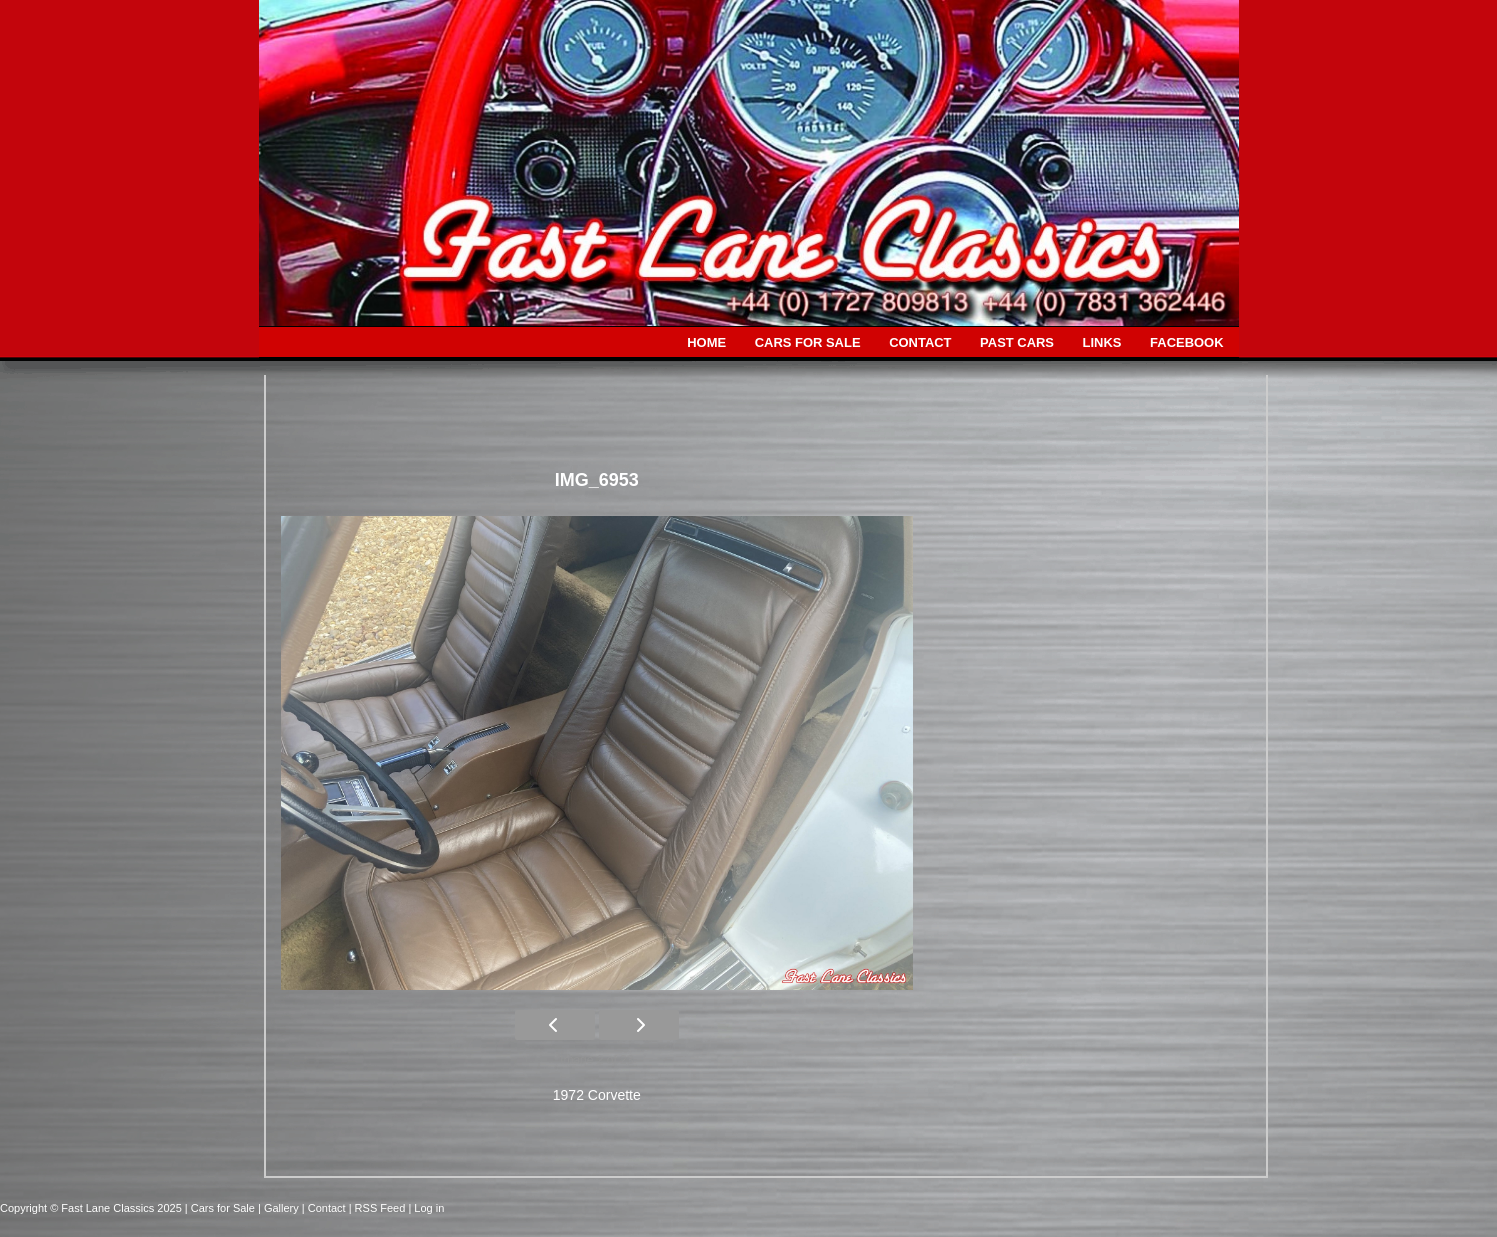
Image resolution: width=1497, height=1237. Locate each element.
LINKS (1102, 342)
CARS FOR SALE (808, 342)
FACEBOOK (1186, 342)
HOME (706, 342)
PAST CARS (1017, 342)
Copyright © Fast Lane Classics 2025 (92, 1208)
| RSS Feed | (382, 1208)
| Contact (325, 1208)
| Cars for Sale (221, 1208)
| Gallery (280, 1208)
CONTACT (920, 342)
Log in (429, 1208)
